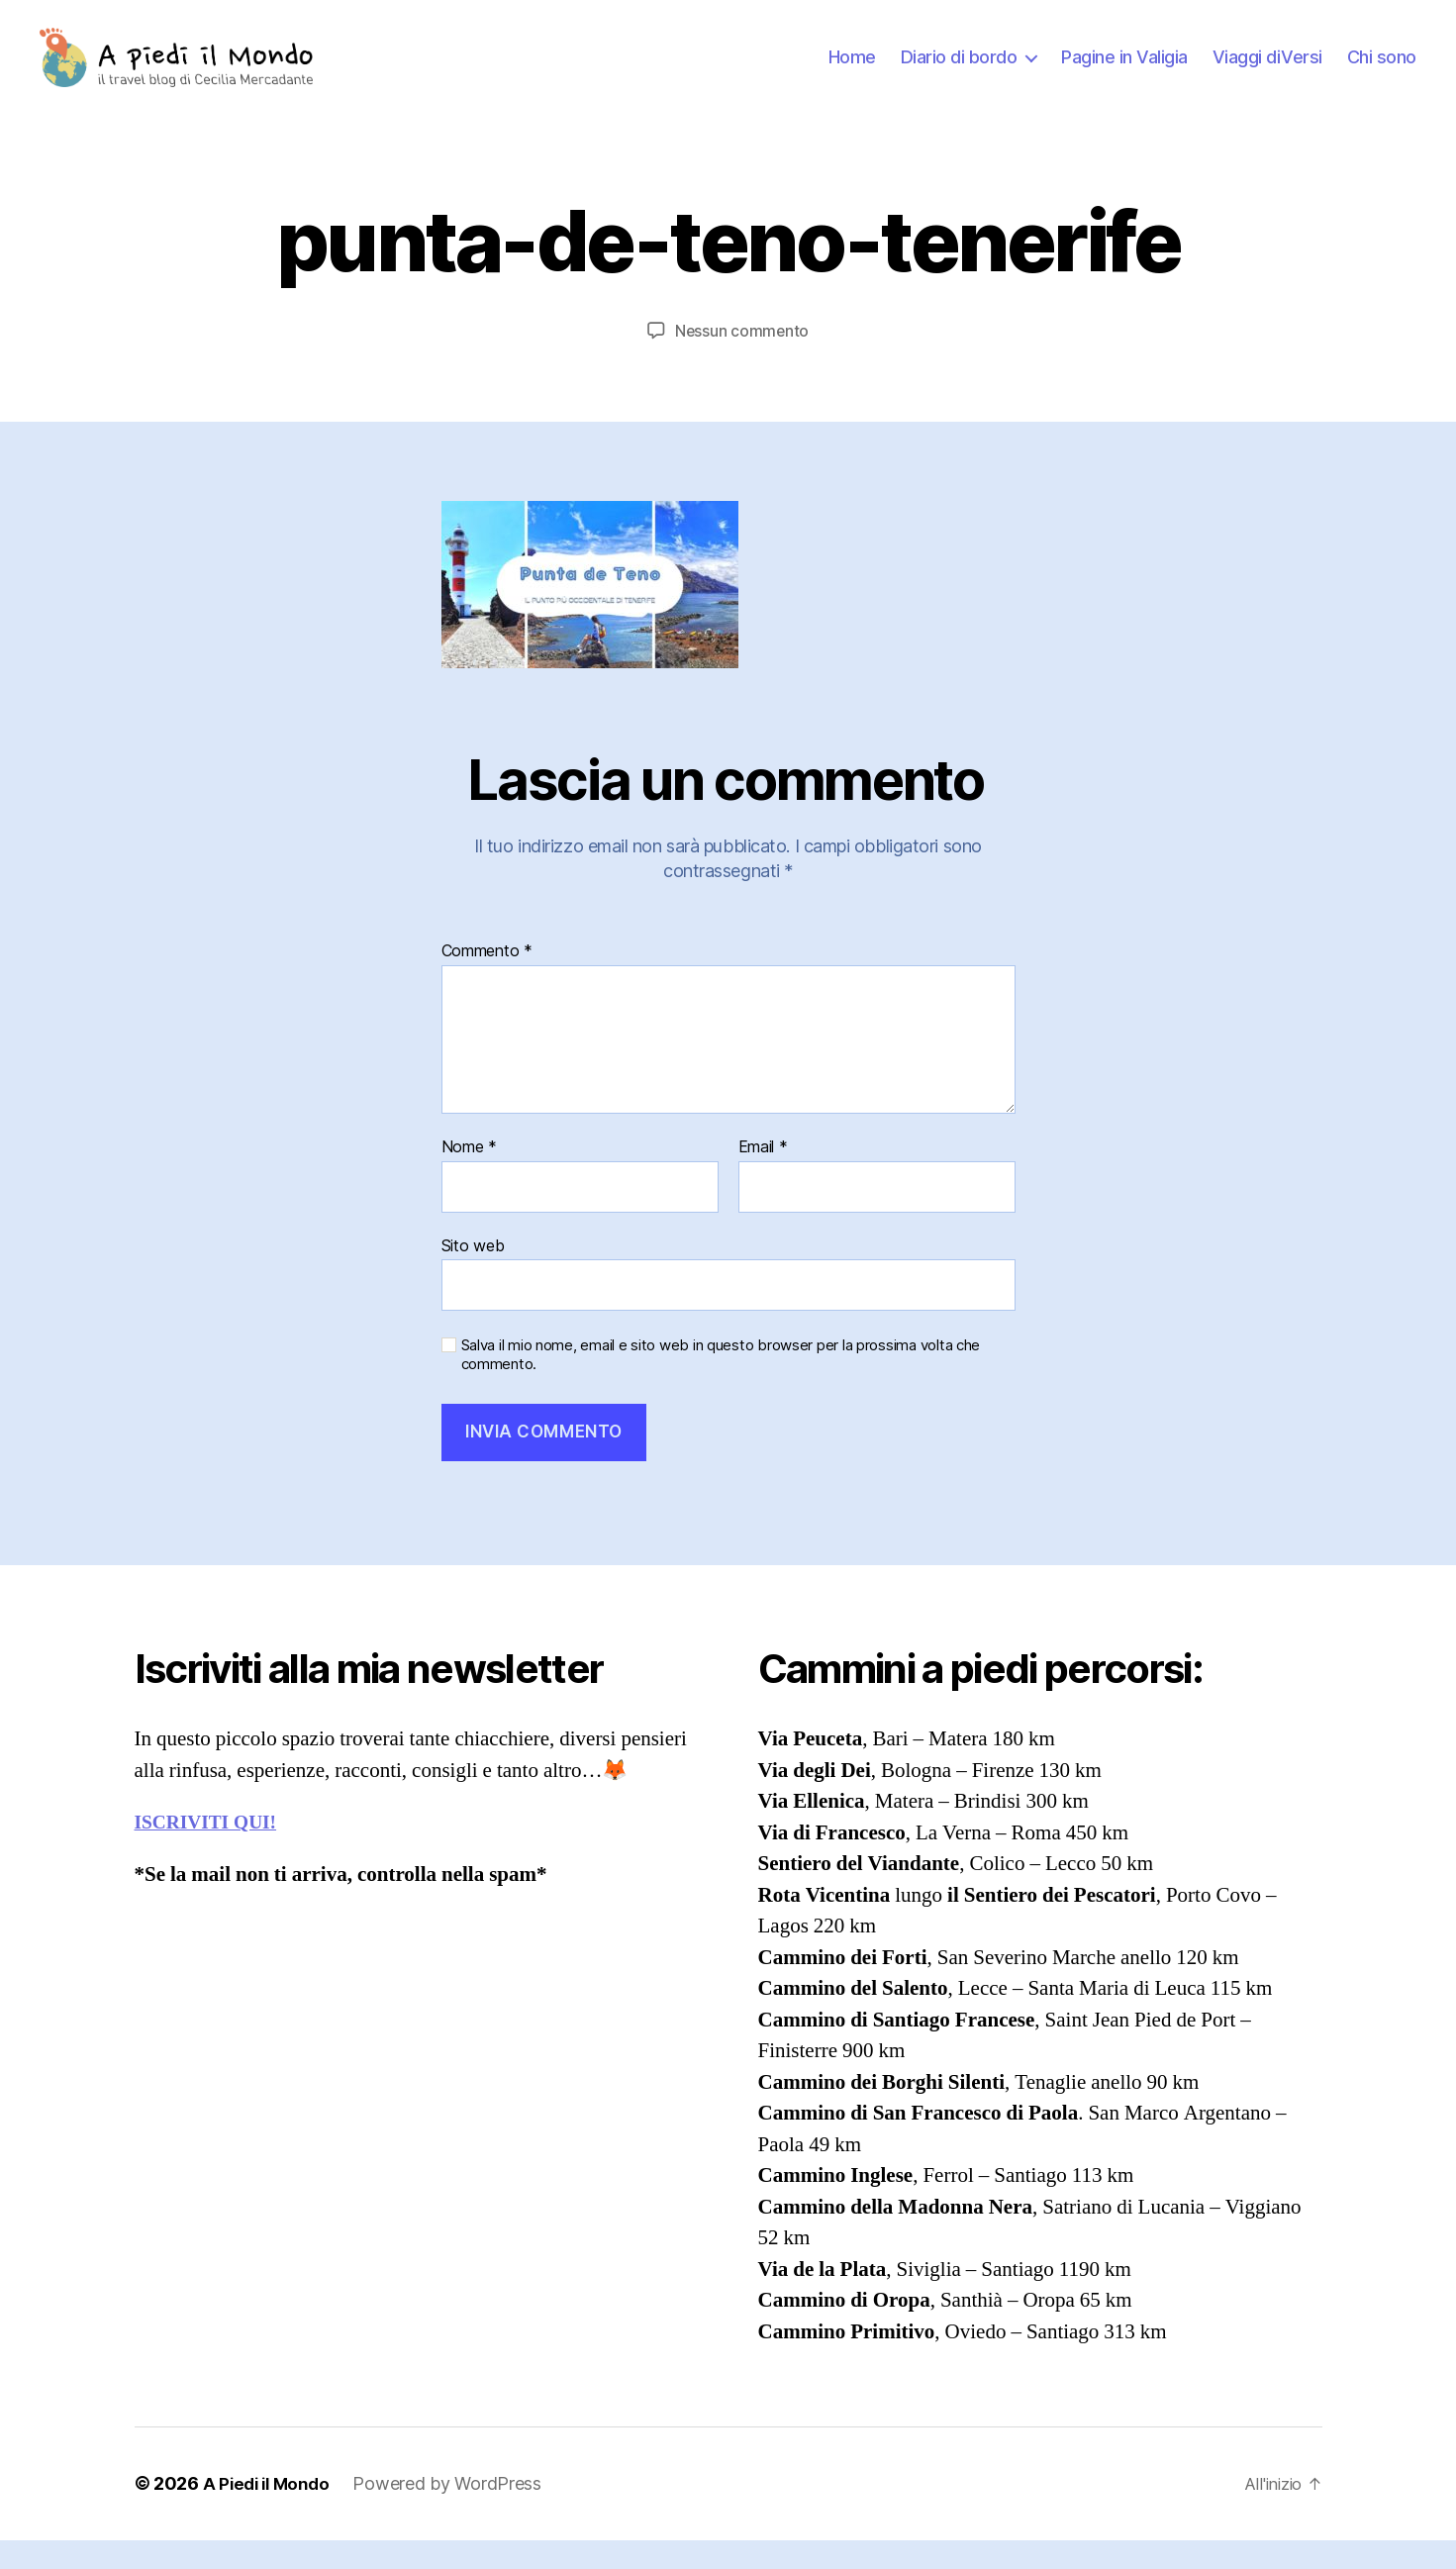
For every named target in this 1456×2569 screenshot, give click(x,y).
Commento (487, 981)
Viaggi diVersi (1267, 71)
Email (763, 1177)
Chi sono (1381, 71)
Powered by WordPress (454, 2513)
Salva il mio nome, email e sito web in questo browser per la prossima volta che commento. (721, 1384)
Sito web (473, 1274)
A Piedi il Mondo (270, 2513)
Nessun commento (742, 360)
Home (852, 71)
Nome (469, 1177)
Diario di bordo (959, 71)
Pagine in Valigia (1124, 71)
